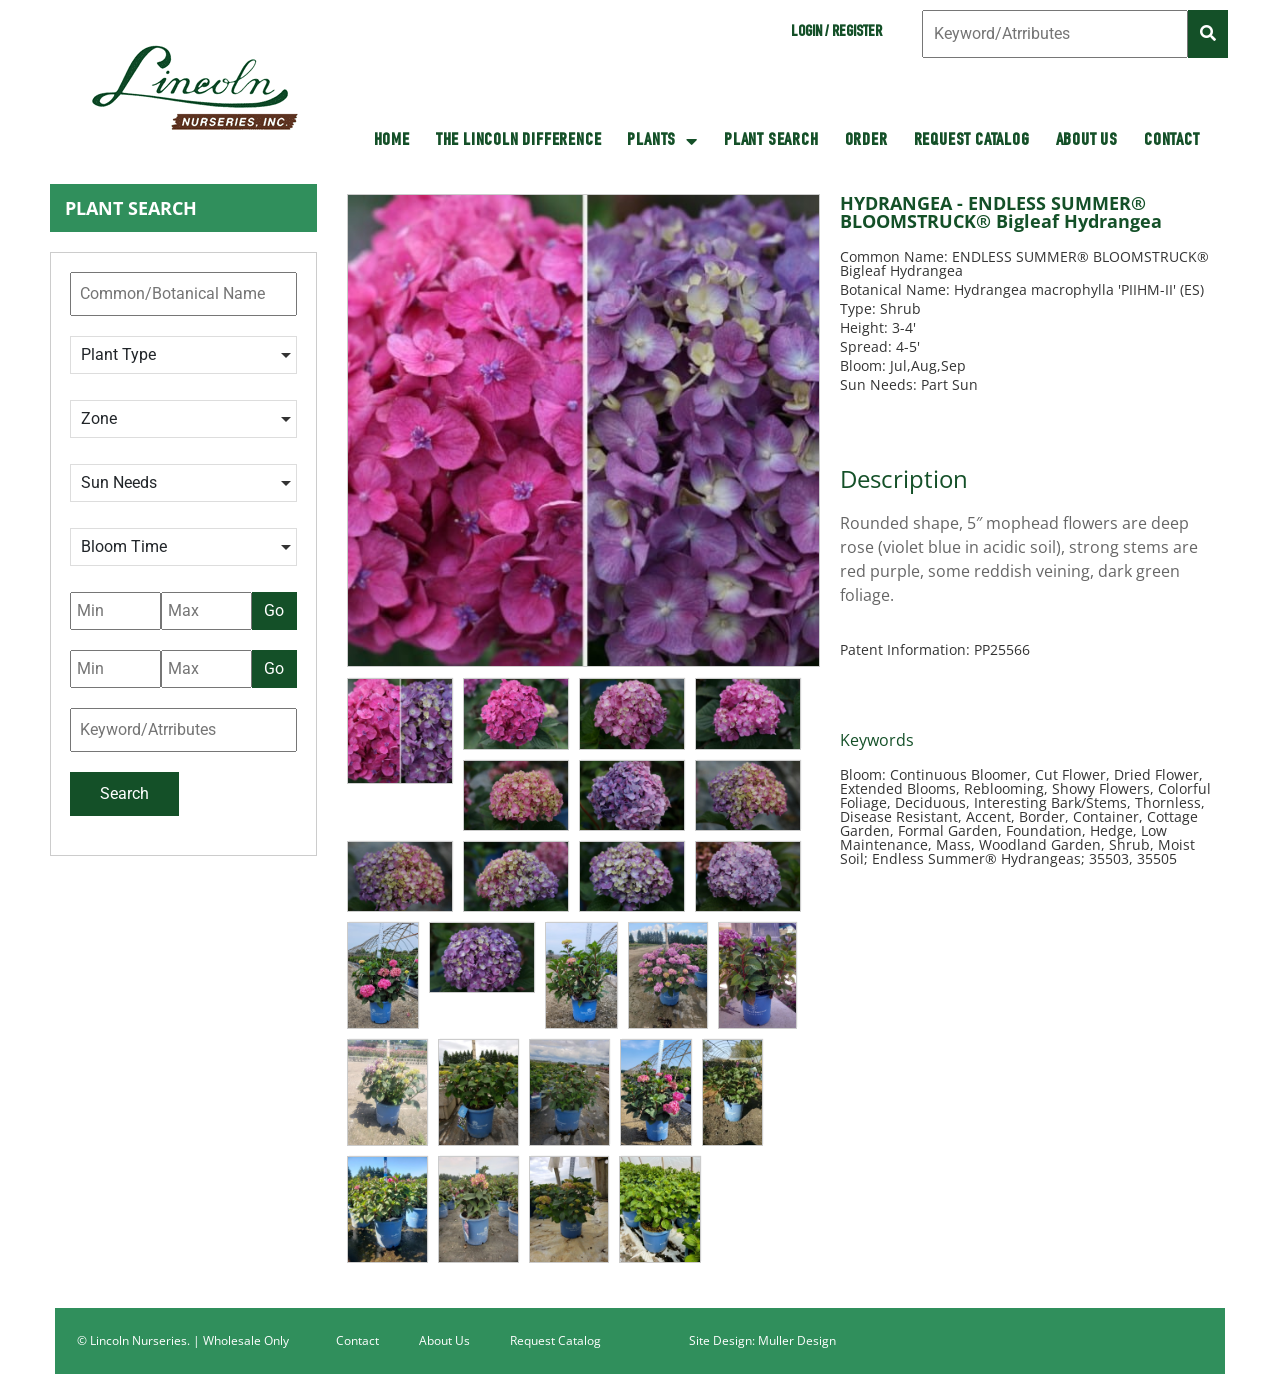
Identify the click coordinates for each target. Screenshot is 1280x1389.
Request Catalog (972, 141)
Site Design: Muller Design (762, 1340)
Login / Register (836, 33)
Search (124, 793)
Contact (1172, 141)
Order (866, 141)
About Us (1087, 141)
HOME (392, 141)
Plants (662, 141)
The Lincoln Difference (519, 141)
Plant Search (771, 141)
